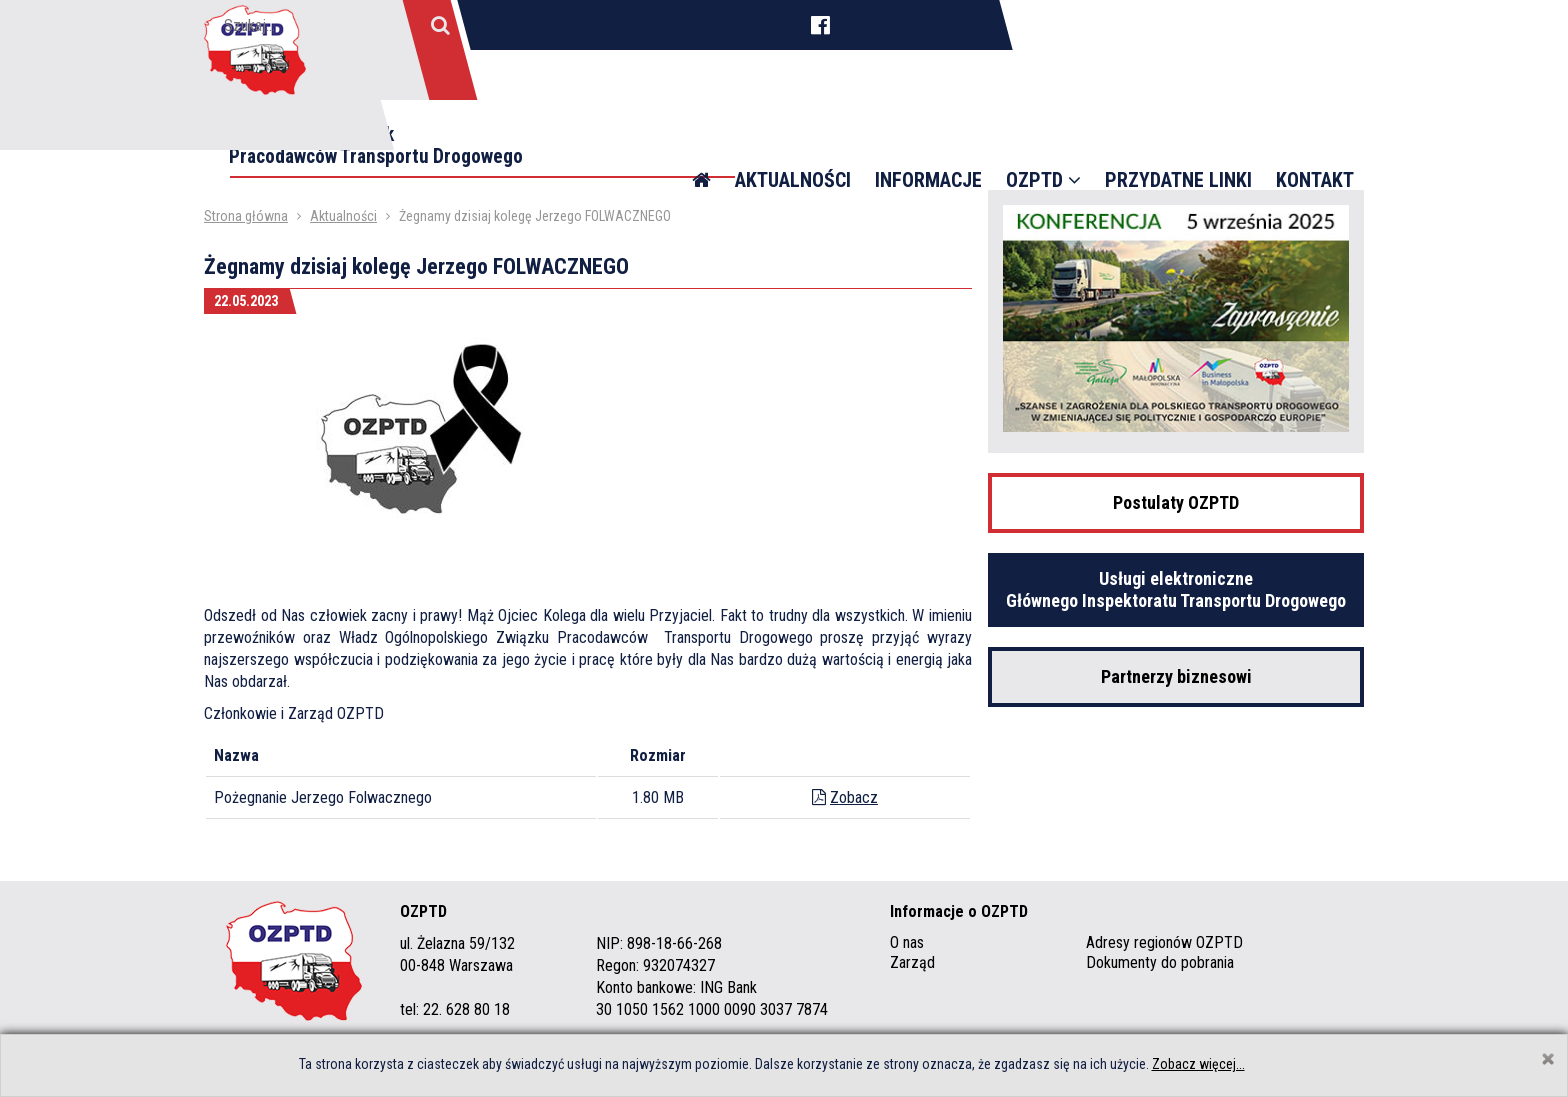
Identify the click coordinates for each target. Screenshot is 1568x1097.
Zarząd (912, 962)
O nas (907, 942)
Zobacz (854, 797)
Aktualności (793, 130)
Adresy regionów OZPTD (1164, 942)
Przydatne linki (1178, 130)
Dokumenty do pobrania (1160, 962)
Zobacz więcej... (1198, 1064)
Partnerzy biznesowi (1176, 676)
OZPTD (1043, 130)
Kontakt (1315, 130)
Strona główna (246, 216)
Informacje (928, 130)
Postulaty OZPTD (1176, 502)
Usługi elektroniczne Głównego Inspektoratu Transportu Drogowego (1176, 589)
